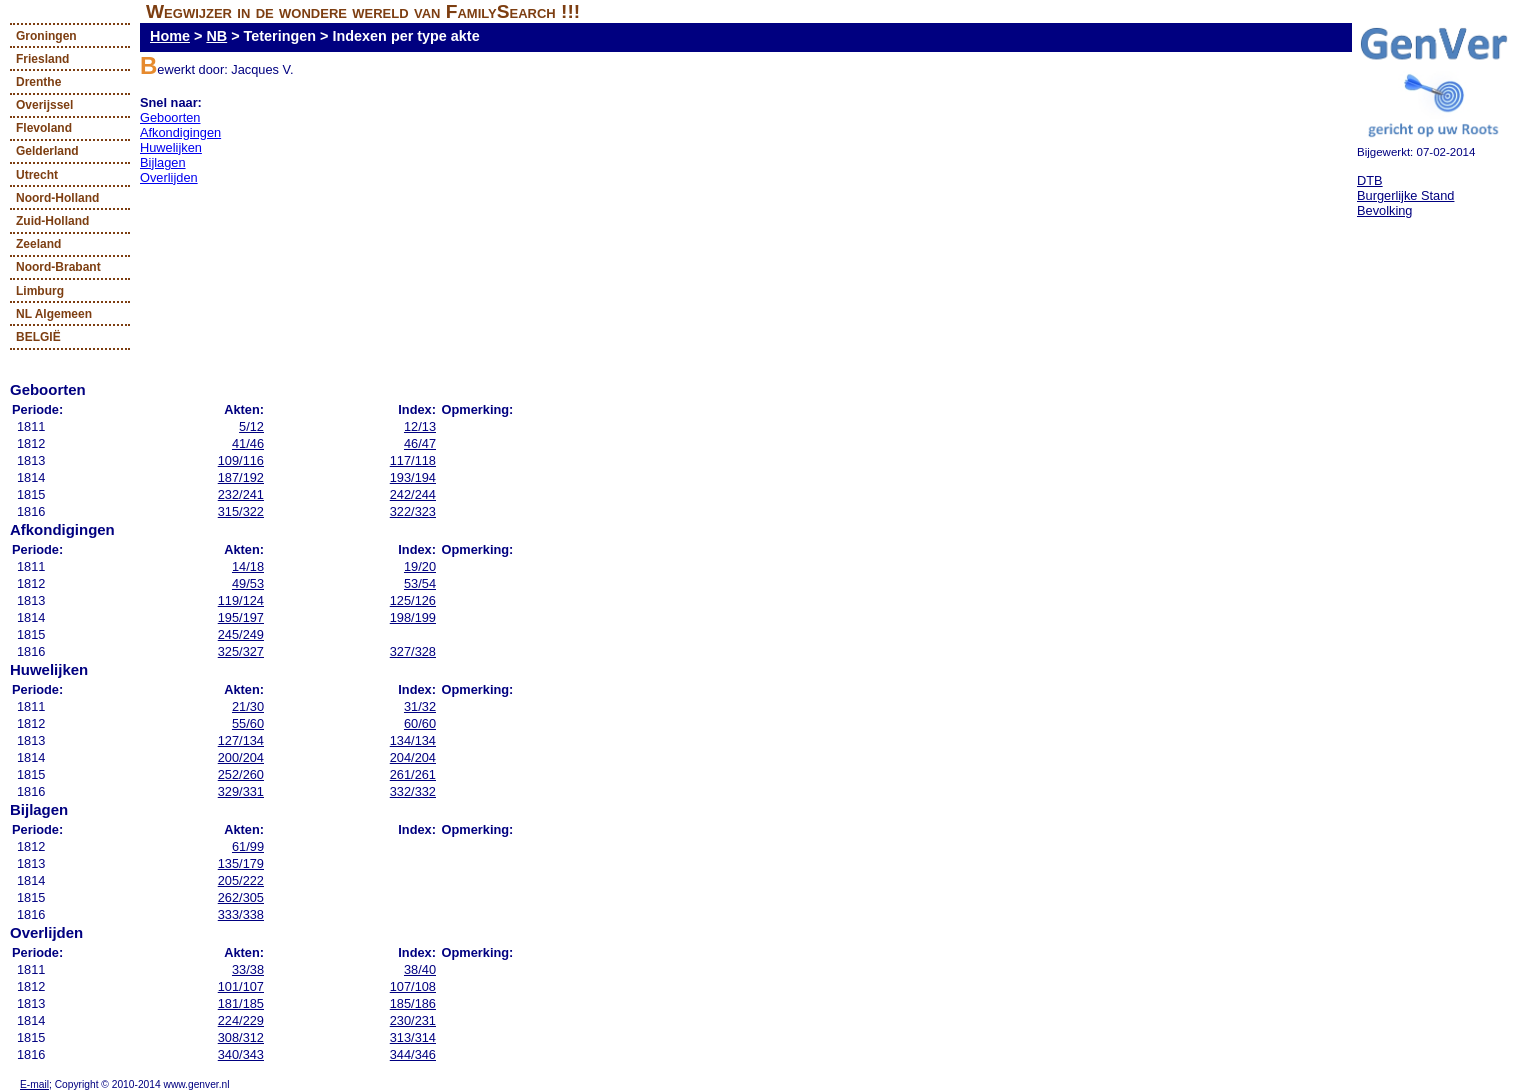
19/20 (420, 566)
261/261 (413, 774)
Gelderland (47, 151)
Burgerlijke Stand (1405, 195)
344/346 (413, 1054)
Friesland (42, 59)
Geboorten (170, 117)
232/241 (241, 494)
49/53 (248, 583)
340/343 (241, 1054)
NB (216, 36)
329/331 (241, 791)
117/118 (413, 460)
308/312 (241, 1037)
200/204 (241, 757)
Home (170, 36)
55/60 (248, 723)
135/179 (241, 863)
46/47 (420, 443)
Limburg (40, 291)
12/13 (420, 426)
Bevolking (1385, 210)
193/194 (413, 477)
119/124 (241, 600)
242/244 (413, 494)
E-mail (34, 1084)
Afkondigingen (180, 132)
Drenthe (38, 82)
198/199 (413, 617)
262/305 (241, 897)
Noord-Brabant (58, 267)
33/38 (248, 969)
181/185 (241, 1003)
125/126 (413, 600)
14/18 (248, 566)
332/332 (413, 791)
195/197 (241, 617)
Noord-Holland (57, 198)
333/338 (241, 914)
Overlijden (169, 177)
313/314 (413, 1037)
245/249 (241, 634)
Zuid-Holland (52, 221)
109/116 (241, 460)
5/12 (251, 426)
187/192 (241, 477)
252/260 (241, 774)
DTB (1370, 180)
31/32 (420, 706)
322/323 (413, 511)
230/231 (413, 1020)
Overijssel (44, 105)
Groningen (46, 36)
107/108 (413, 986)
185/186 (413, 1003)
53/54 (420, 583)
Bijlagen (163, 162)
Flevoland (44, 128)
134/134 (413, 740)
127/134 (241, 740)
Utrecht (37, 175)
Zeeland (38, 244)
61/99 (248, 846)
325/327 (241, 651)
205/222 (241, 880)
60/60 (420, 723)
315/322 (241, 511)
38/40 (420, 969)
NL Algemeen (54, 314)
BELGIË (38, 337)
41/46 (248, 443)
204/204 (413, 757)
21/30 (248, 706)
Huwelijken (171, 147)
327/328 (413, 651)
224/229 (241, 1020)
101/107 (241, 986)
